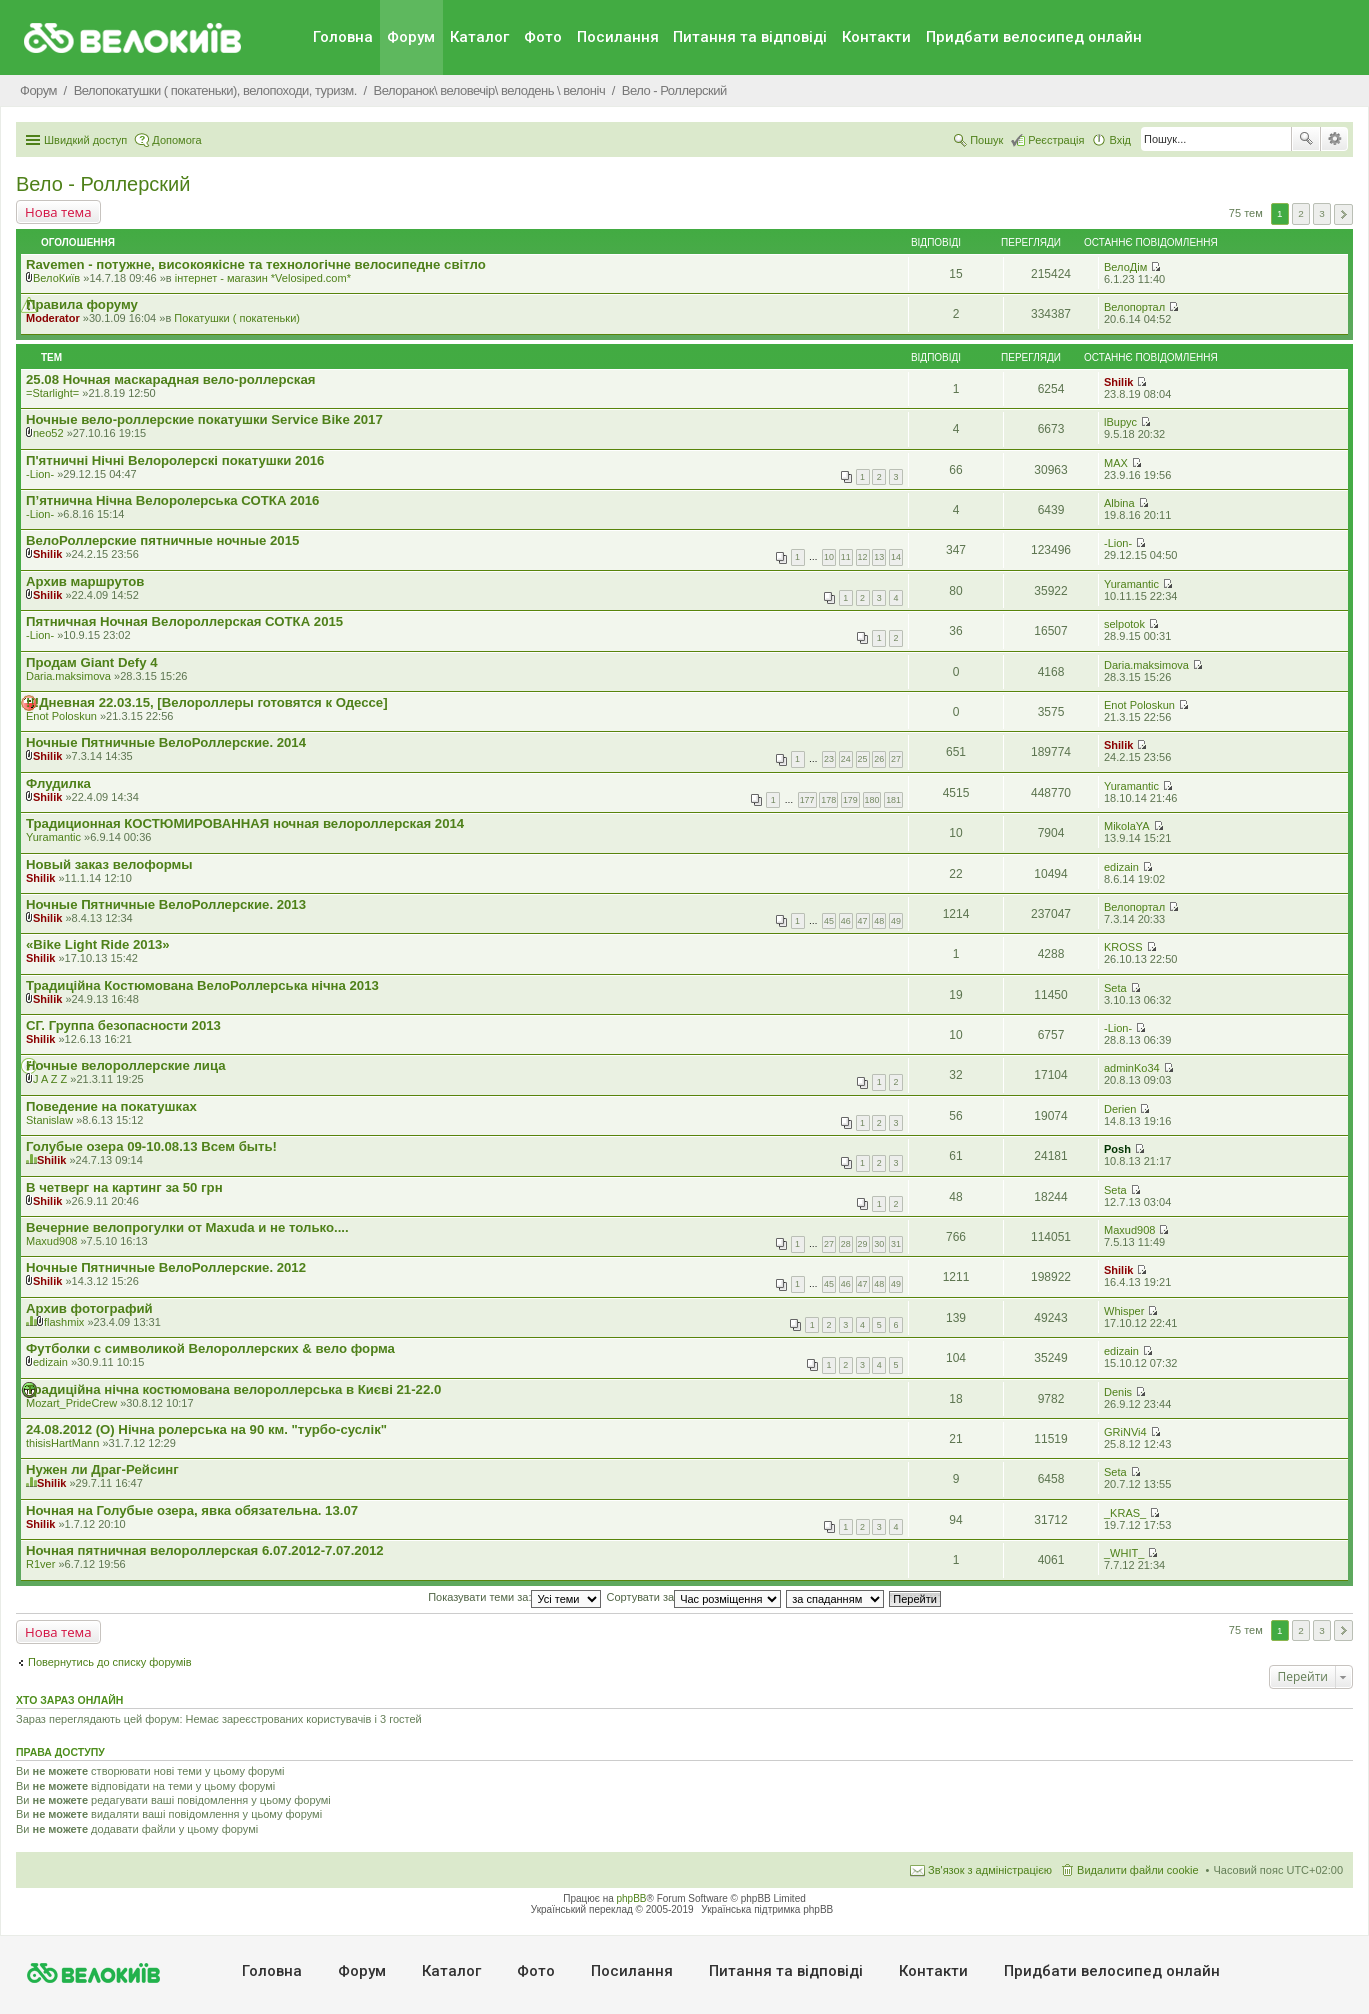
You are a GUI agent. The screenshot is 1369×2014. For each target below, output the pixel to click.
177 (807, 800)
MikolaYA (1127, 826)
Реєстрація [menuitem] (1056, 140)
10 (829, 557)
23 (829, 759)
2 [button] (1301, 213)
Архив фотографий (89, 1308)
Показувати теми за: (514, 1597)
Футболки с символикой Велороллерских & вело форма (210, 1348)
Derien (1120, 1109)
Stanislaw (49, 1120)
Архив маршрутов (85, 581)
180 (872, 800)
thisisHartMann (62, 1443)
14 (896, 557)
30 (879, 1244)
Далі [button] (1343, 214)
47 (863, 921)
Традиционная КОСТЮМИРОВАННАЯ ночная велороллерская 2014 (245, 823)
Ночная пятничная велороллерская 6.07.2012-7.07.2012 (205, 1550)
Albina (1119, 503)
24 (846, 759)
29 (863, 1244)
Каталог (479, 37)
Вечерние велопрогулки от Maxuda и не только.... (187, 1227)
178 (828, 800)
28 (846, 1244)
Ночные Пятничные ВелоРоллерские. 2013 (166, 904)
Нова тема (58, 212)
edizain (1121, 867)
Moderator (53, 318)
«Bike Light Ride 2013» (98, 944)
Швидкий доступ (85, 140)
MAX (1116, 463)
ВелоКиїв (56, 278)
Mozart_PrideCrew (71, 1403)
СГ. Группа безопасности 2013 (123, 1025)
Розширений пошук (1334, 139)
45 (829, 921)
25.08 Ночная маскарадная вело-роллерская (170, 379)
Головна (343, 37)
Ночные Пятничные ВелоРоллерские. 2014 (166, 742)
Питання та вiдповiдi (750, 37)
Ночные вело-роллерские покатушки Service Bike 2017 (204, 419)
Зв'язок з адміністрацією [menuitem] (990, 1870)
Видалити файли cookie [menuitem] (1138, 1870)
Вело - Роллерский (103, 184)
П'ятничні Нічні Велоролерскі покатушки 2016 (175, 460)
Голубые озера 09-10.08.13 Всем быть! (151, 1146)
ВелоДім (1125, 267)
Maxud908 (51, 1241)
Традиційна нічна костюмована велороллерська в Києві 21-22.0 (233, 1389)
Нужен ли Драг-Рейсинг (102, 1469)
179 (850, 800)
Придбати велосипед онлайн (1034, 37)
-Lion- (40, 474)
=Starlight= (52, 393)
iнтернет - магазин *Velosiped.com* (263, 278)
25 (863, 759)
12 (863, 557)
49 (896, 921)
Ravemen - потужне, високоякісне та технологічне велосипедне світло (256, 264)
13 (879, 557)
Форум (411, 37)
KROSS (1123, 947)
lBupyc (1120, 422)
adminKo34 (1132, 1068)
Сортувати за (694, 1597)
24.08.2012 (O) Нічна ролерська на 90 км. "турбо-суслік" (206, 1429)
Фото (543, 37)
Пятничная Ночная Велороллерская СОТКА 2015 (184, 621)
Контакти (876, 37)
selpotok (1124, 624)
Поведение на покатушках (111, 1106)
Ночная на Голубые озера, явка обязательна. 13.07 (192, 1510)
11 (846, 557)
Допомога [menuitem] (176, 140)
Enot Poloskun (61, 716)
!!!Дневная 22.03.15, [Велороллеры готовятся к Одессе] (207, 702)
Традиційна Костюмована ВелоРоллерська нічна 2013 (202, 985)
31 (896, 1244)
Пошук (1306, 139)
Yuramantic (1131, 584)
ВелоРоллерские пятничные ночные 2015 (162, 540)
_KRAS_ (1125, 1513)
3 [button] (1322, 213)
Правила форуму (82, 304)
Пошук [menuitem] (986, 140)
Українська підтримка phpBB (767, 1909)
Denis (1118, 1392)
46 (846, 921)
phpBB (632, 1898)
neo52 (48, 433)
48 (879, 921)
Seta (1115, 988)
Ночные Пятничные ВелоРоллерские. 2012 (166, 1267)
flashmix (64, 1322)
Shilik (1118, 382)
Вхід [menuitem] (1120, 140)
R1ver (40, 1564)
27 (896, 759)
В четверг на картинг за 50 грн (124, 1187)
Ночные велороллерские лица (126, 1065)
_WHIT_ (1124, 1553)
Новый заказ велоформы (109, 864)
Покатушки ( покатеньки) (237, 318)
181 (893, 800)
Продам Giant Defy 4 (92, 662)
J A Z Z (50, 1079)
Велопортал (1134, 307)
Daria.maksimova (68, 676)
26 (879, 759)
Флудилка (58, 783)
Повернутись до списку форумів (110, 1662)
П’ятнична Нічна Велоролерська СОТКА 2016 (172, 500)
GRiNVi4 (1125, 1432)
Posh (1117, 1149)
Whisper (1124, 1311)
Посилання (618, 37)
